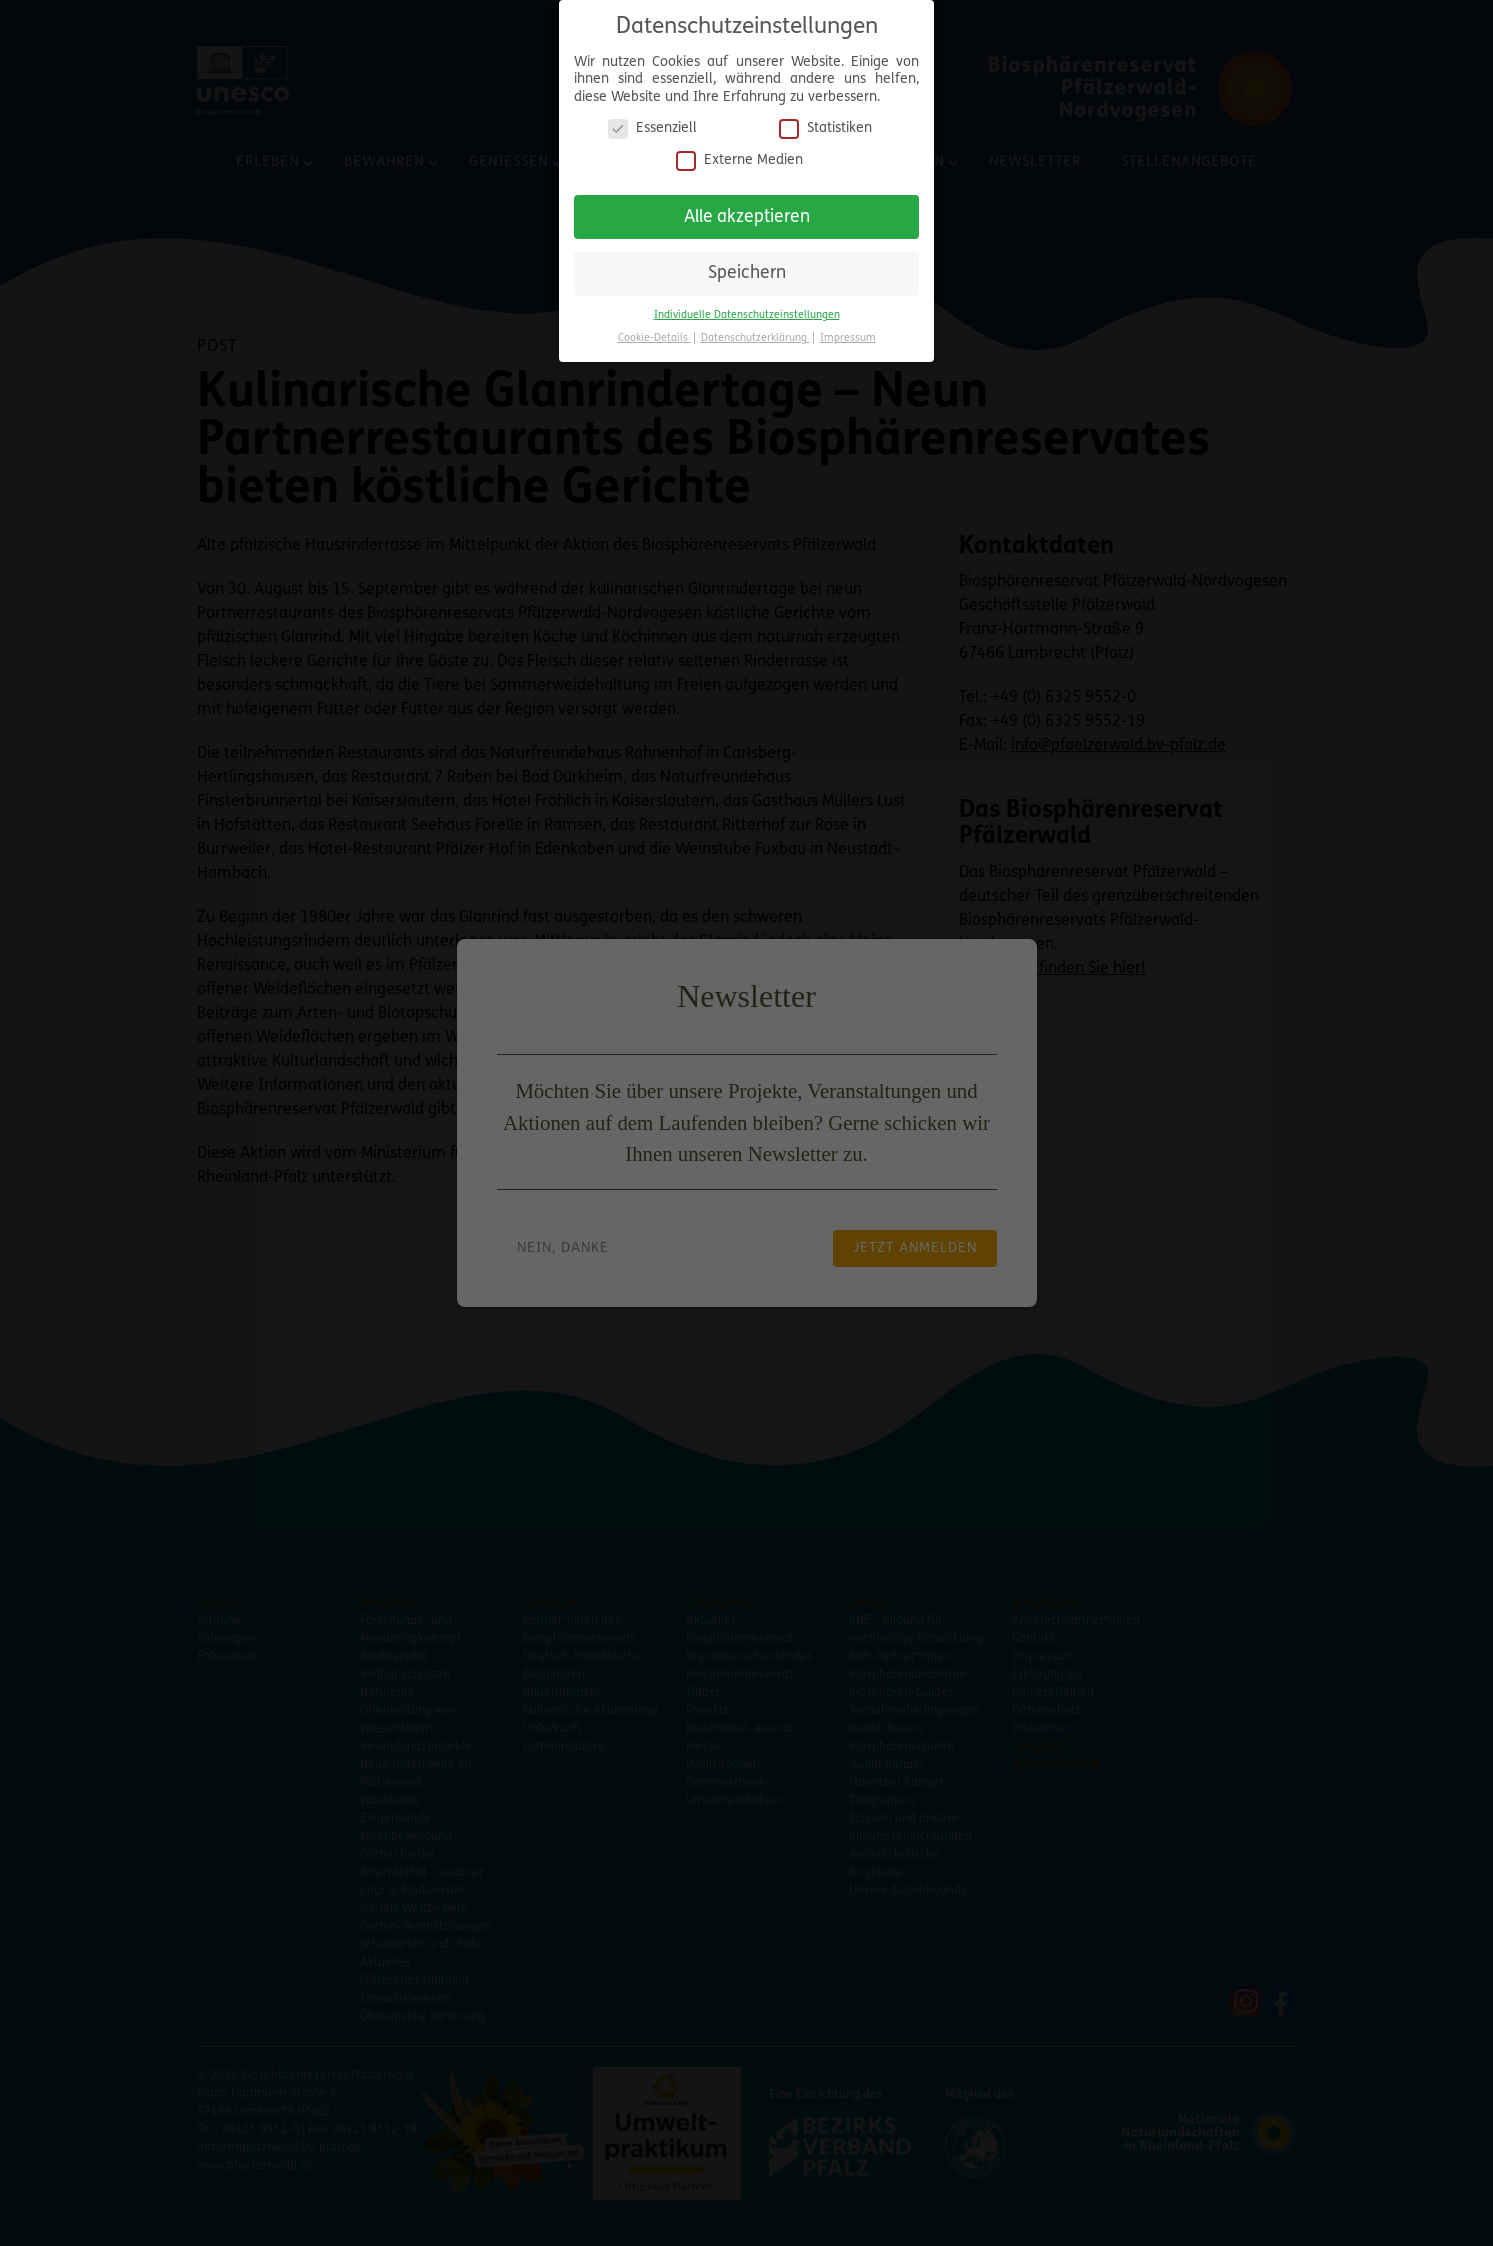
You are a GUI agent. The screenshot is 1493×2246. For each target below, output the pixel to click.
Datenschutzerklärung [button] (755, 329)
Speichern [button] (747, 265)
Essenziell (652, 120)
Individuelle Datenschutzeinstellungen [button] (747, 306)
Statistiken (825, 120)
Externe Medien (739, 151)
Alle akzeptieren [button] (747, 208)
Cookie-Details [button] (654, 329)
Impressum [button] (848, 329)
